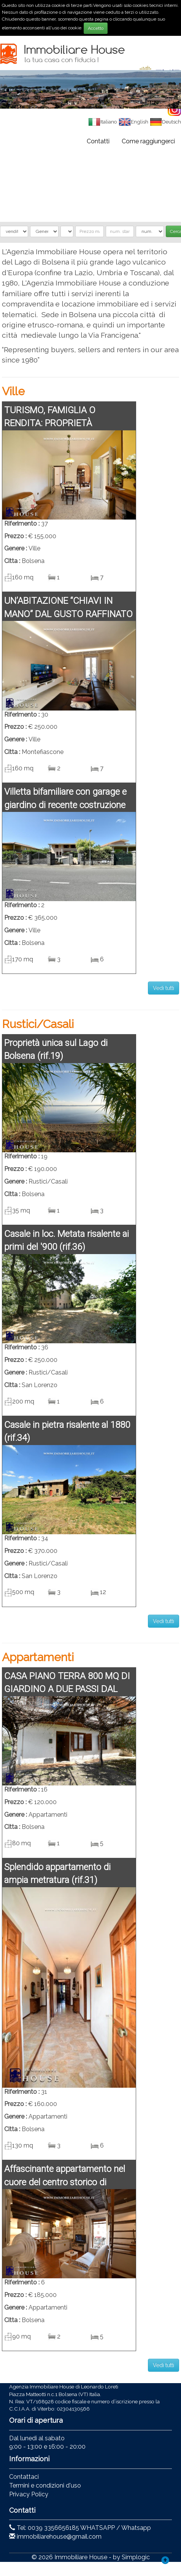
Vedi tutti (163, 988)
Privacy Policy (28, 2494)
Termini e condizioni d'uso (45, 2485)
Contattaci (24, 2476)
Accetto (95, 28)
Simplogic (136, 2557)
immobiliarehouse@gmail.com (59, 2536)
